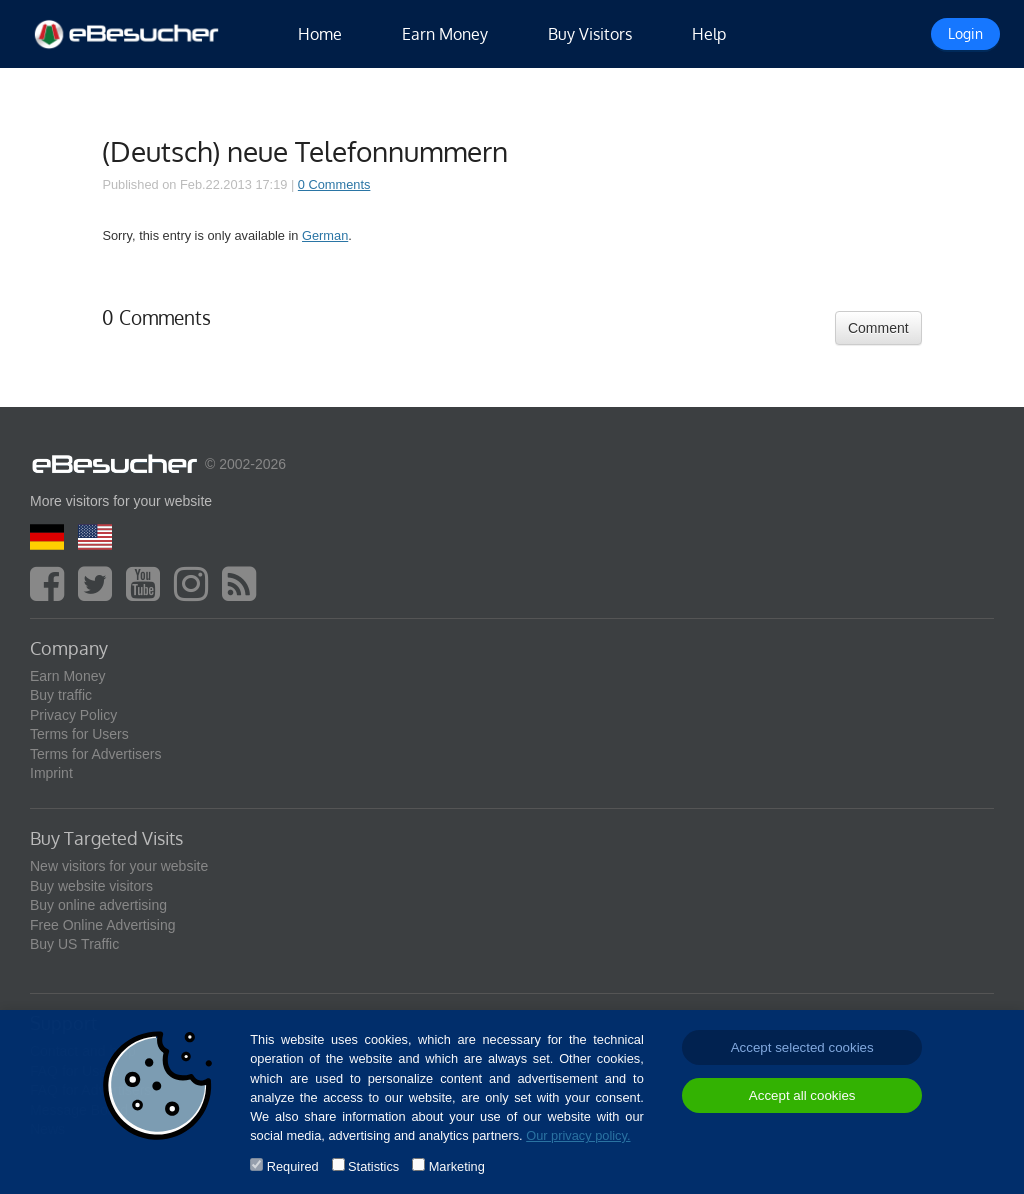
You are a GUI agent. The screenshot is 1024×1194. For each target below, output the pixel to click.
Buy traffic (61, 695)
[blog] (244, 593)
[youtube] (148, 593)
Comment (878, 328)
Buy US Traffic (74, 944)
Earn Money (445, 34)
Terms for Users (79, 734)
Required (293, 1166)
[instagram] (196, 593)
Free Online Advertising (103, 925)
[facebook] (52, 593)
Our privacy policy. (578, 1135)
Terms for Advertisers (95, 754)
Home (320, 34)
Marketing (457, 1166)
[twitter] (100, 593)
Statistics (373, 1166)
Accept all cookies (802, 1095)
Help (709, 34)
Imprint (51, 773)
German (325, 235)
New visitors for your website (119, 866)
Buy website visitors (91, 886)
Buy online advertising (98, 905)
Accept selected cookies (802, 1047)
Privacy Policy (73, 715)
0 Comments (334, 184)
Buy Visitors (590, 34)
